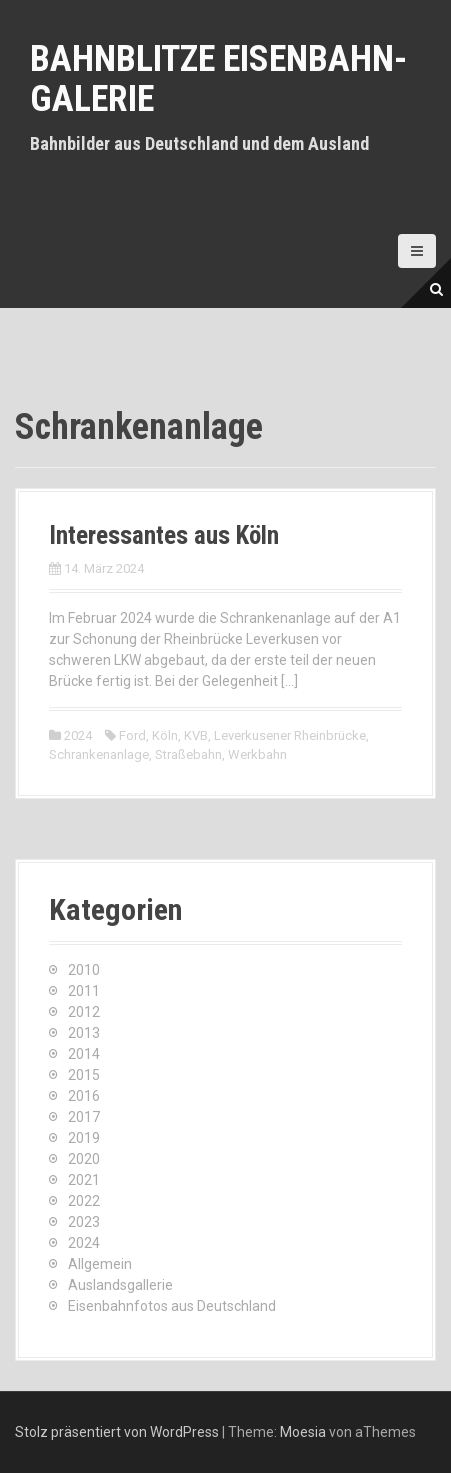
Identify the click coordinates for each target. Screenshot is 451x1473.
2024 (78, 735)
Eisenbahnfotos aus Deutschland (172, 1306)
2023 (84, 1222)
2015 (84, 1075)
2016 (84, 1096)
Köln (165, 735)
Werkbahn (257, 754)
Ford (132, 735)
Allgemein (100, 1264)
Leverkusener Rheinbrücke (290, 735)
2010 (84, 970)
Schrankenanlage (99, 754)
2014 (84, 1054)
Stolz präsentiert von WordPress (117, 1432)
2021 (84, 1180)
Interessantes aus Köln (164, 535)
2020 (84, 1159)
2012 (84, 1012)
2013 (84, 1033)
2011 (84, 991)
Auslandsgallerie (120, 1285)
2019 (84, 1138)
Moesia (303, 1432)
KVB (196, 735)
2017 (84, 1117)
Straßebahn (188, 754)
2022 (84, 1201)
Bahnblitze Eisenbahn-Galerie (218, 79)
